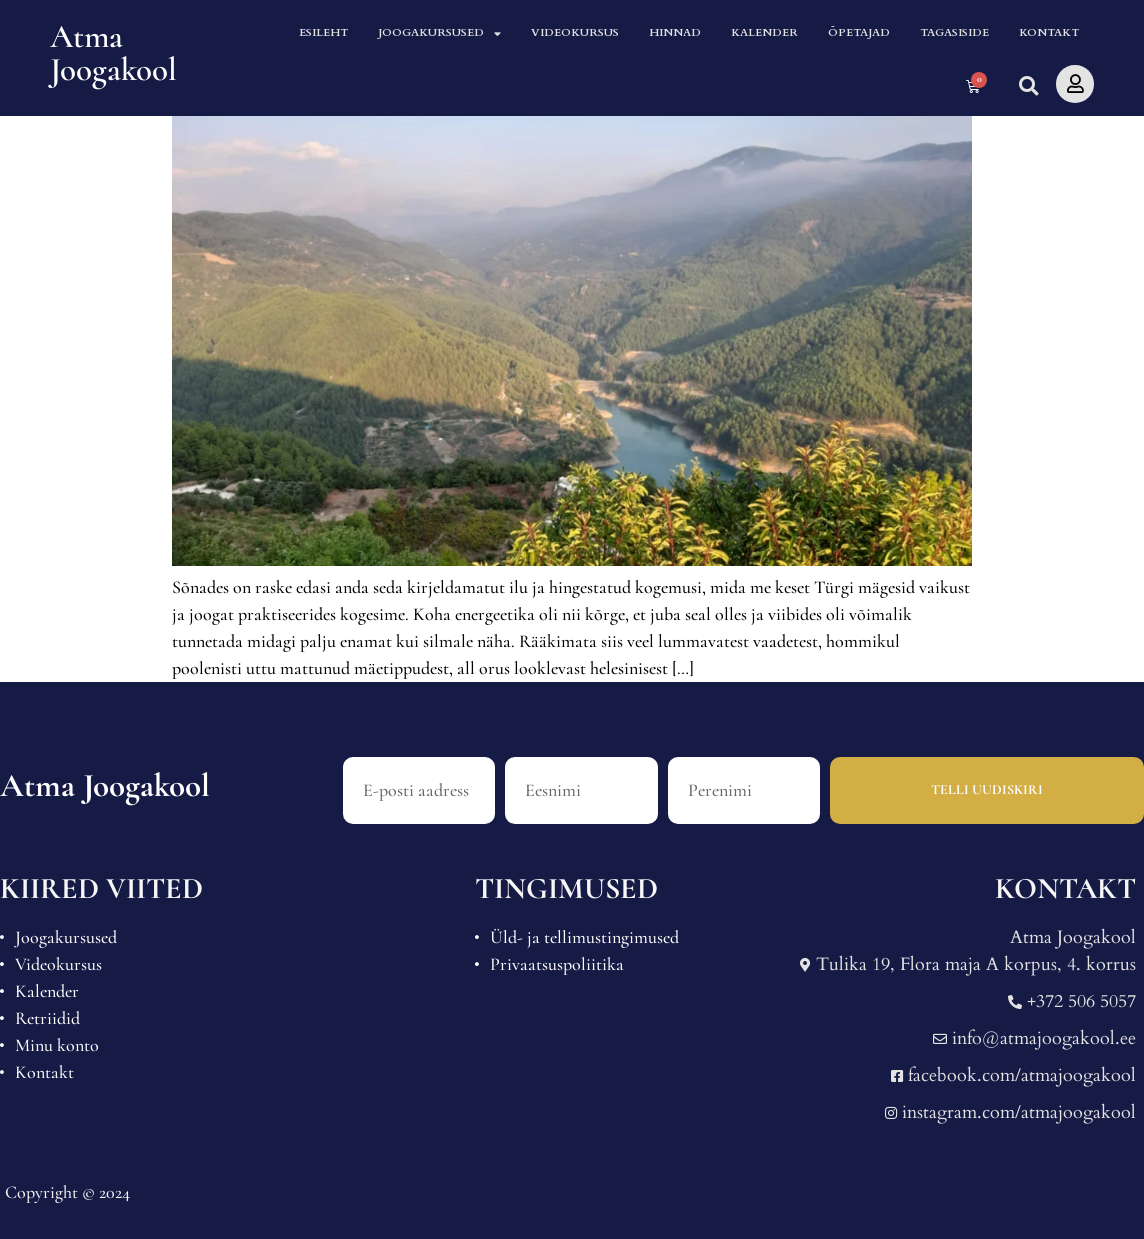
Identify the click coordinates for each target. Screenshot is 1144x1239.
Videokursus (575, 31)
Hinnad (675, 31)
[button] (1026, 86)
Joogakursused (439, 32)
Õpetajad (859, 31)
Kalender (764, 31)
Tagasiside (954, 31)
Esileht (323, 31)
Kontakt (1049, 31)
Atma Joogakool (113, 53)
